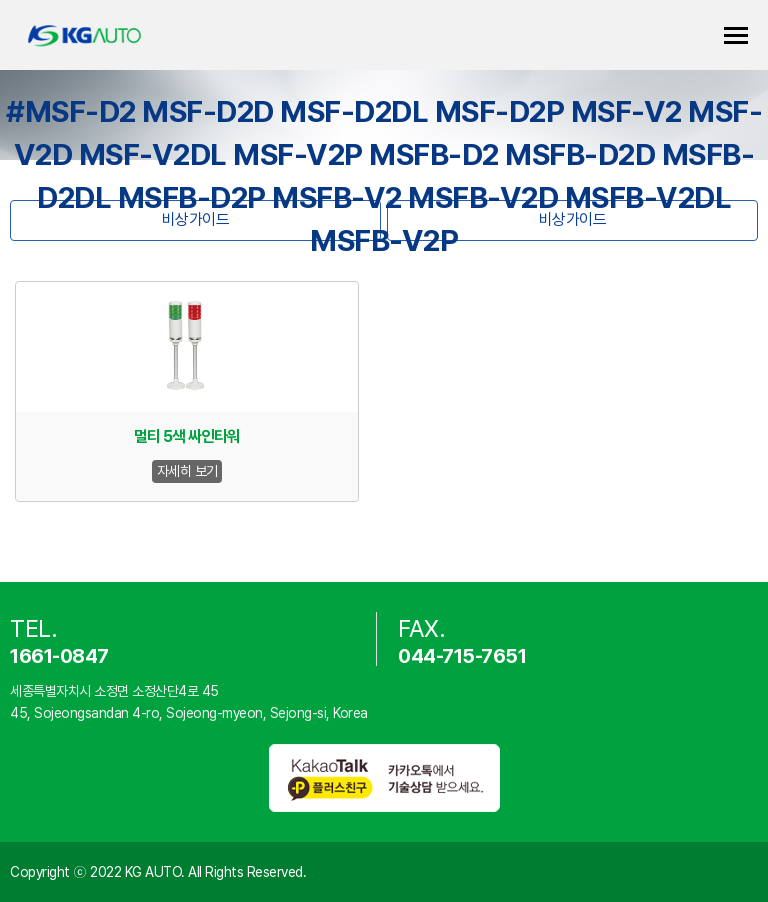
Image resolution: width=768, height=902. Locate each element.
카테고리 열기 (736, 35)
